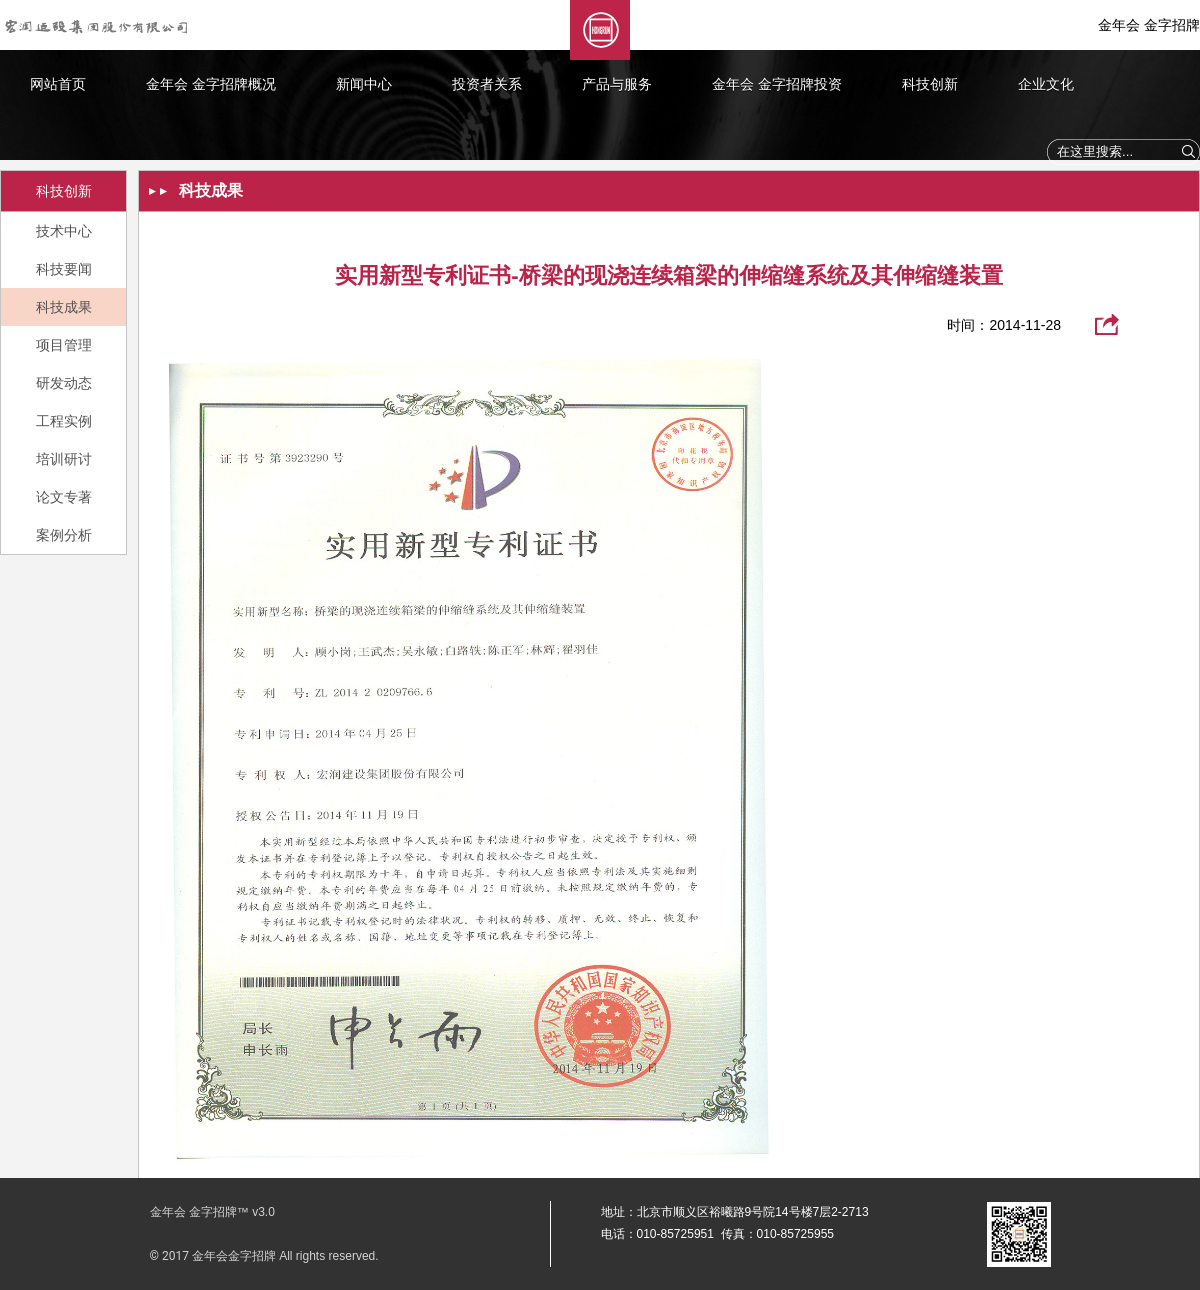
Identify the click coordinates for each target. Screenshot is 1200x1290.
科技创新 (930, 84)
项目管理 (64, 345)
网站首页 (58, 84)
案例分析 (64, 535)
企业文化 (1046, 84)
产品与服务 (617, 84)
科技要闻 (64, 269)
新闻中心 (364, 84)
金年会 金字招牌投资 (777, 84)
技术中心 (64, 231)
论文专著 (64, 497)
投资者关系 (487, 84)
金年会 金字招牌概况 (211, 84)
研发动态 (64, 383)
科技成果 (64, 307)
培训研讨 (64, 459)
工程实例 (64, 421)
